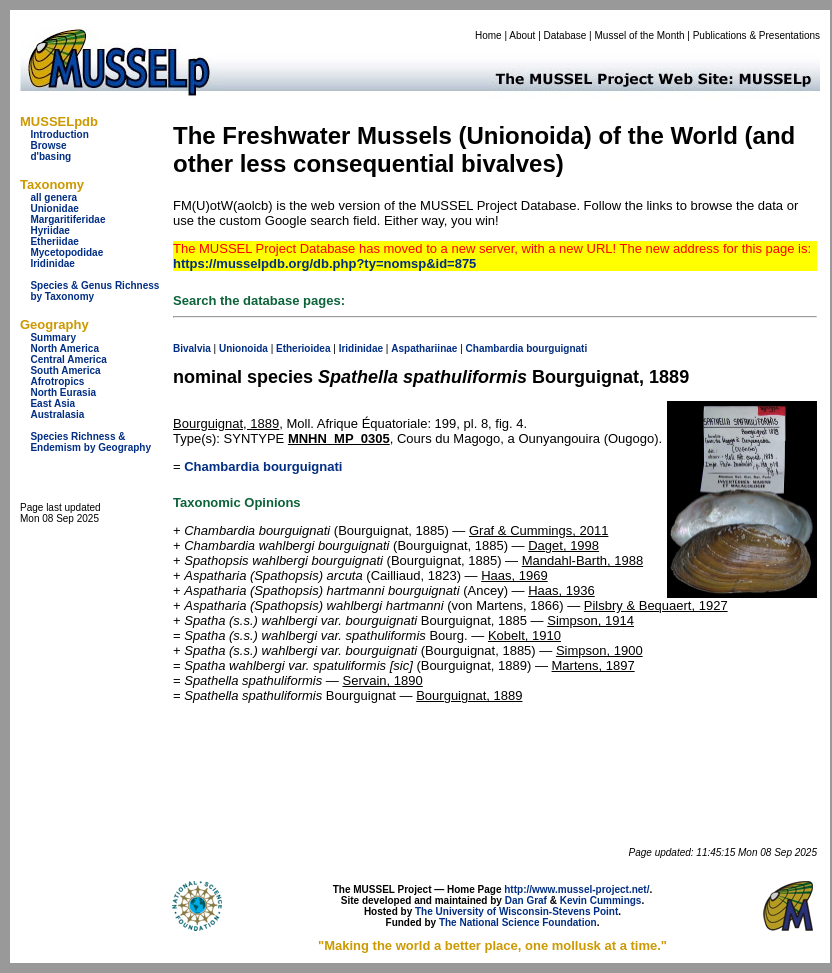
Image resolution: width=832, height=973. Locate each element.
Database (565, 35)
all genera (53, 197)
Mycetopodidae (66, 252)
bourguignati (556, 348)
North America (64, 348)
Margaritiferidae (67, 219)
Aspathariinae (424, 348)
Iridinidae (52, 263)
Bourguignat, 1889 (226, 423)
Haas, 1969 (514, 575)
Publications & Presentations (756, 35)
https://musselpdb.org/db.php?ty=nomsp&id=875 (324, 263)
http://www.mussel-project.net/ (576, 889)
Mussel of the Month (640, 35)
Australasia (57, 414)
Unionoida (243, 348)
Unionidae (54, 208)
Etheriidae (54, 241)
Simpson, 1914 (590, 620)
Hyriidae (49, 230)
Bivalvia (192, 348)
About (522, 35)
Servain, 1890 (382, 680)
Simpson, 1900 (599, 650)
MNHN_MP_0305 (339, 438)
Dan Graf (526, 900)
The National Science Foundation (518, 922)
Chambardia (495, 348)
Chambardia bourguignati (263, 466)
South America (65, 370)
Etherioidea (303, 348)
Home (488, 35)
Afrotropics (57, 381)
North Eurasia (63, 392)
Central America (68, 359)
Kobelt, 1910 (524, 635)
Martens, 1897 (593, 665)
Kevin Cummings (601, 900)
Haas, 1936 (561, 590)
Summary (53, 337)
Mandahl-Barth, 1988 (582, 560)
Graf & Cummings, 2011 (538, 530)
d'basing (50, 156)
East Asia (52, 403)
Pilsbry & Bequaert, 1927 (656, 605)
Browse (48, 145)
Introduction (59, 134)
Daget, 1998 (563, 545)
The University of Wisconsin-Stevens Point (516, 911)
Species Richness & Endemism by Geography (90, 442)
